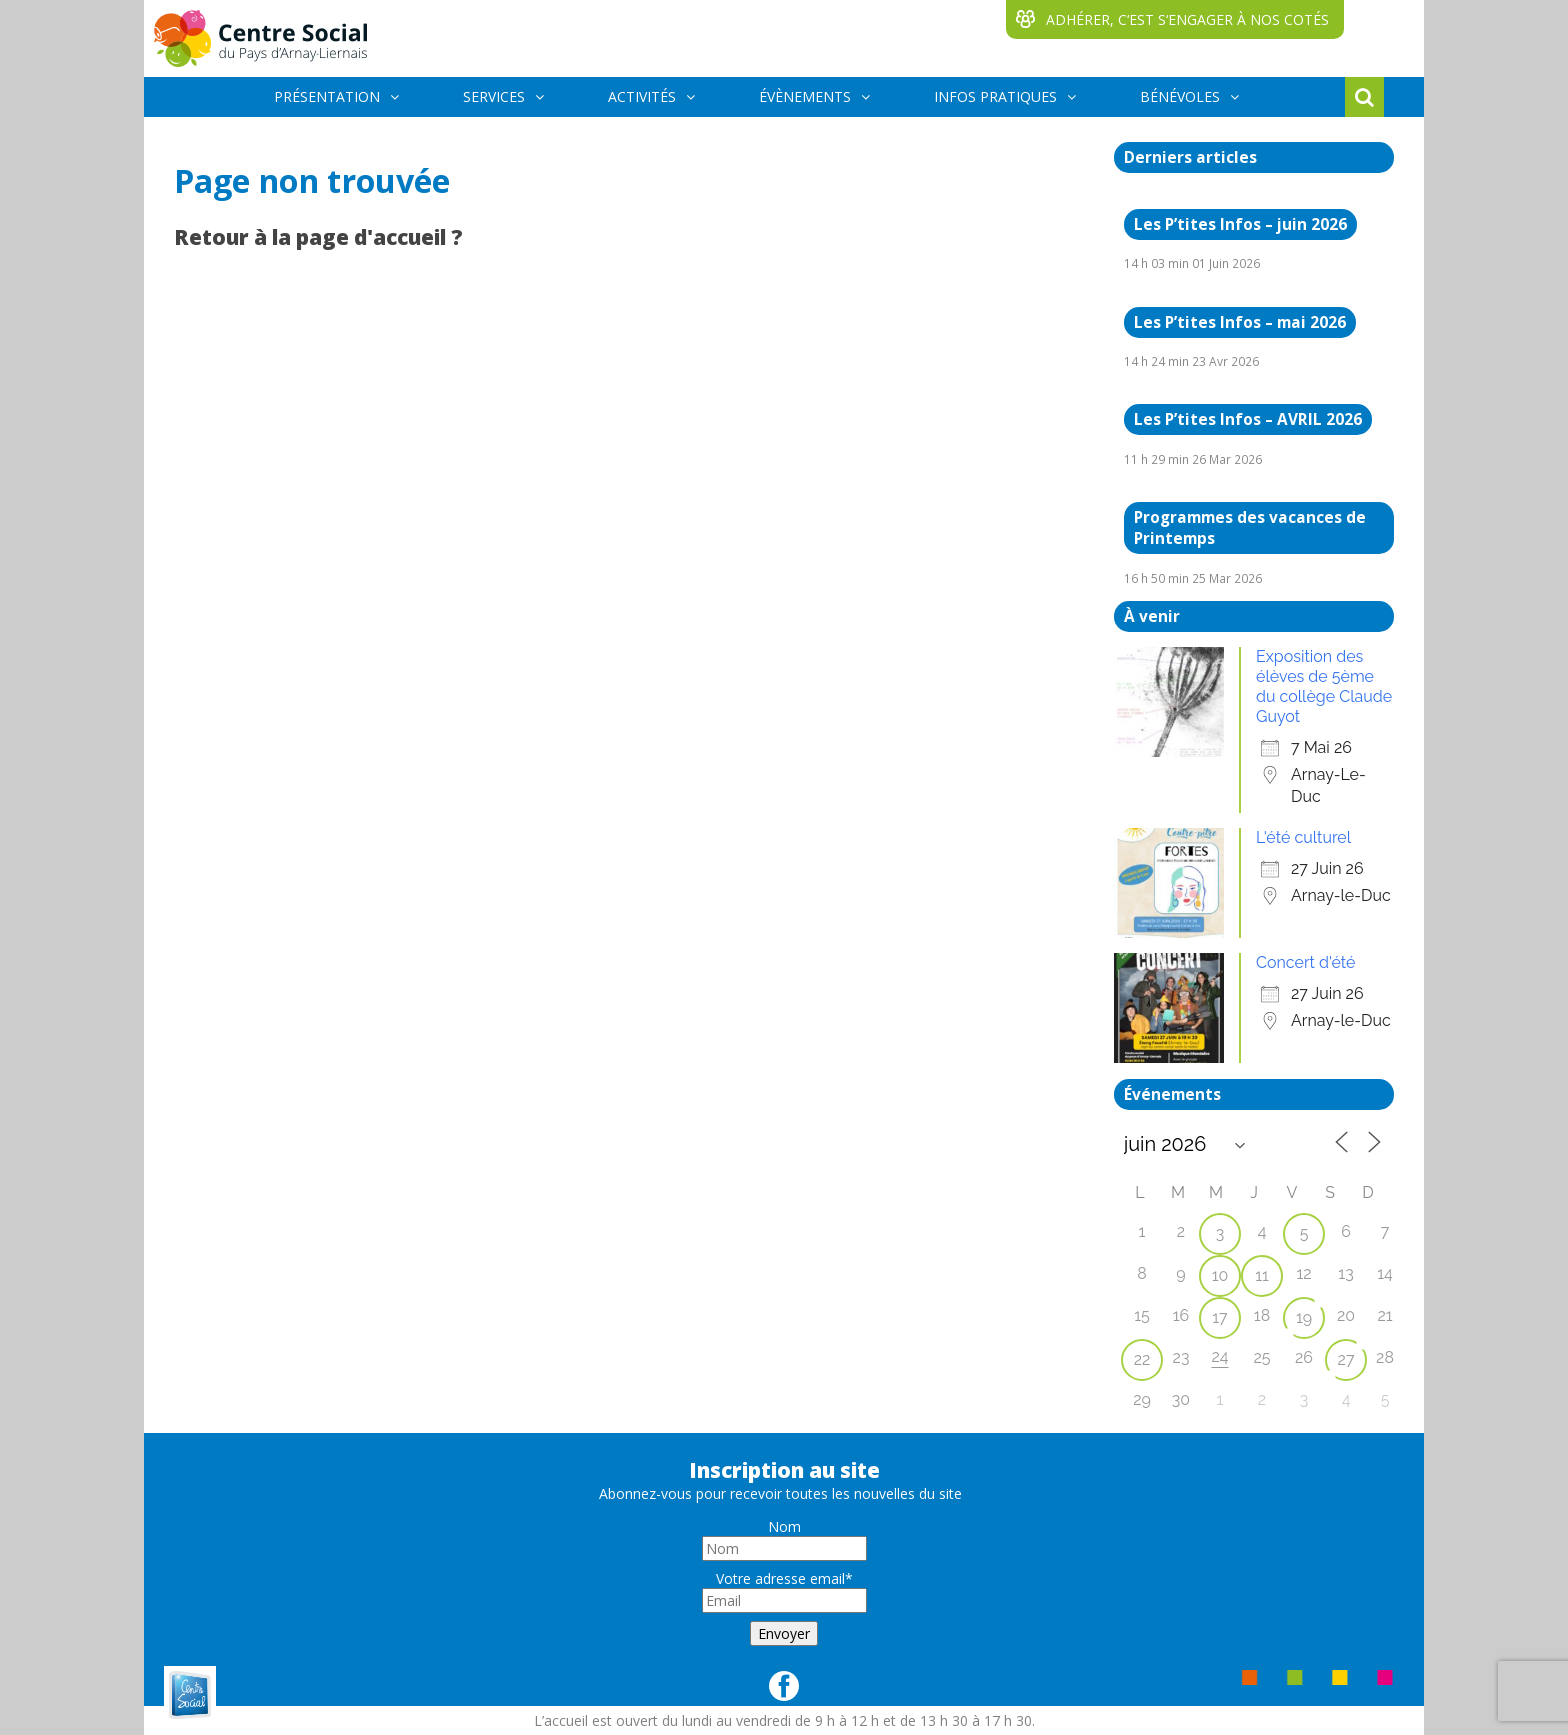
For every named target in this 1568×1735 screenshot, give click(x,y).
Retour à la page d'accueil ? (318, 237)
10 (1220, 1275)
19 (1304, 1317)
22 (1142, 1359)
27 (1346, 1359)
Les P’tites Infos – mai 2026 (1240, 322)
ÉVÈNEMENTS (805, 96)
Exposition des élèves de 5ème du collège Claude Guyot (1324, 686)
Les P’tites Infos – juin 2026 (1240, 224)
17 (1219, 1317)
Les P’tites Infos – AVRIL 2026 (1248, 419)
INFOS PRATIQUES (995, 96)
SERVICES (494, 96)
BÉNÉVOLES (1180, 96)
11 (1262, 1275)
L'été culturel (1303, 837)
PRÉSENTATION (327, 96)
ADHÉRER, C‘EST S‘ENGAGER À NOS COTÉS (1187, 19)
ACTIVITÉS (642, 96)
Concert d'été (1305, 962)
